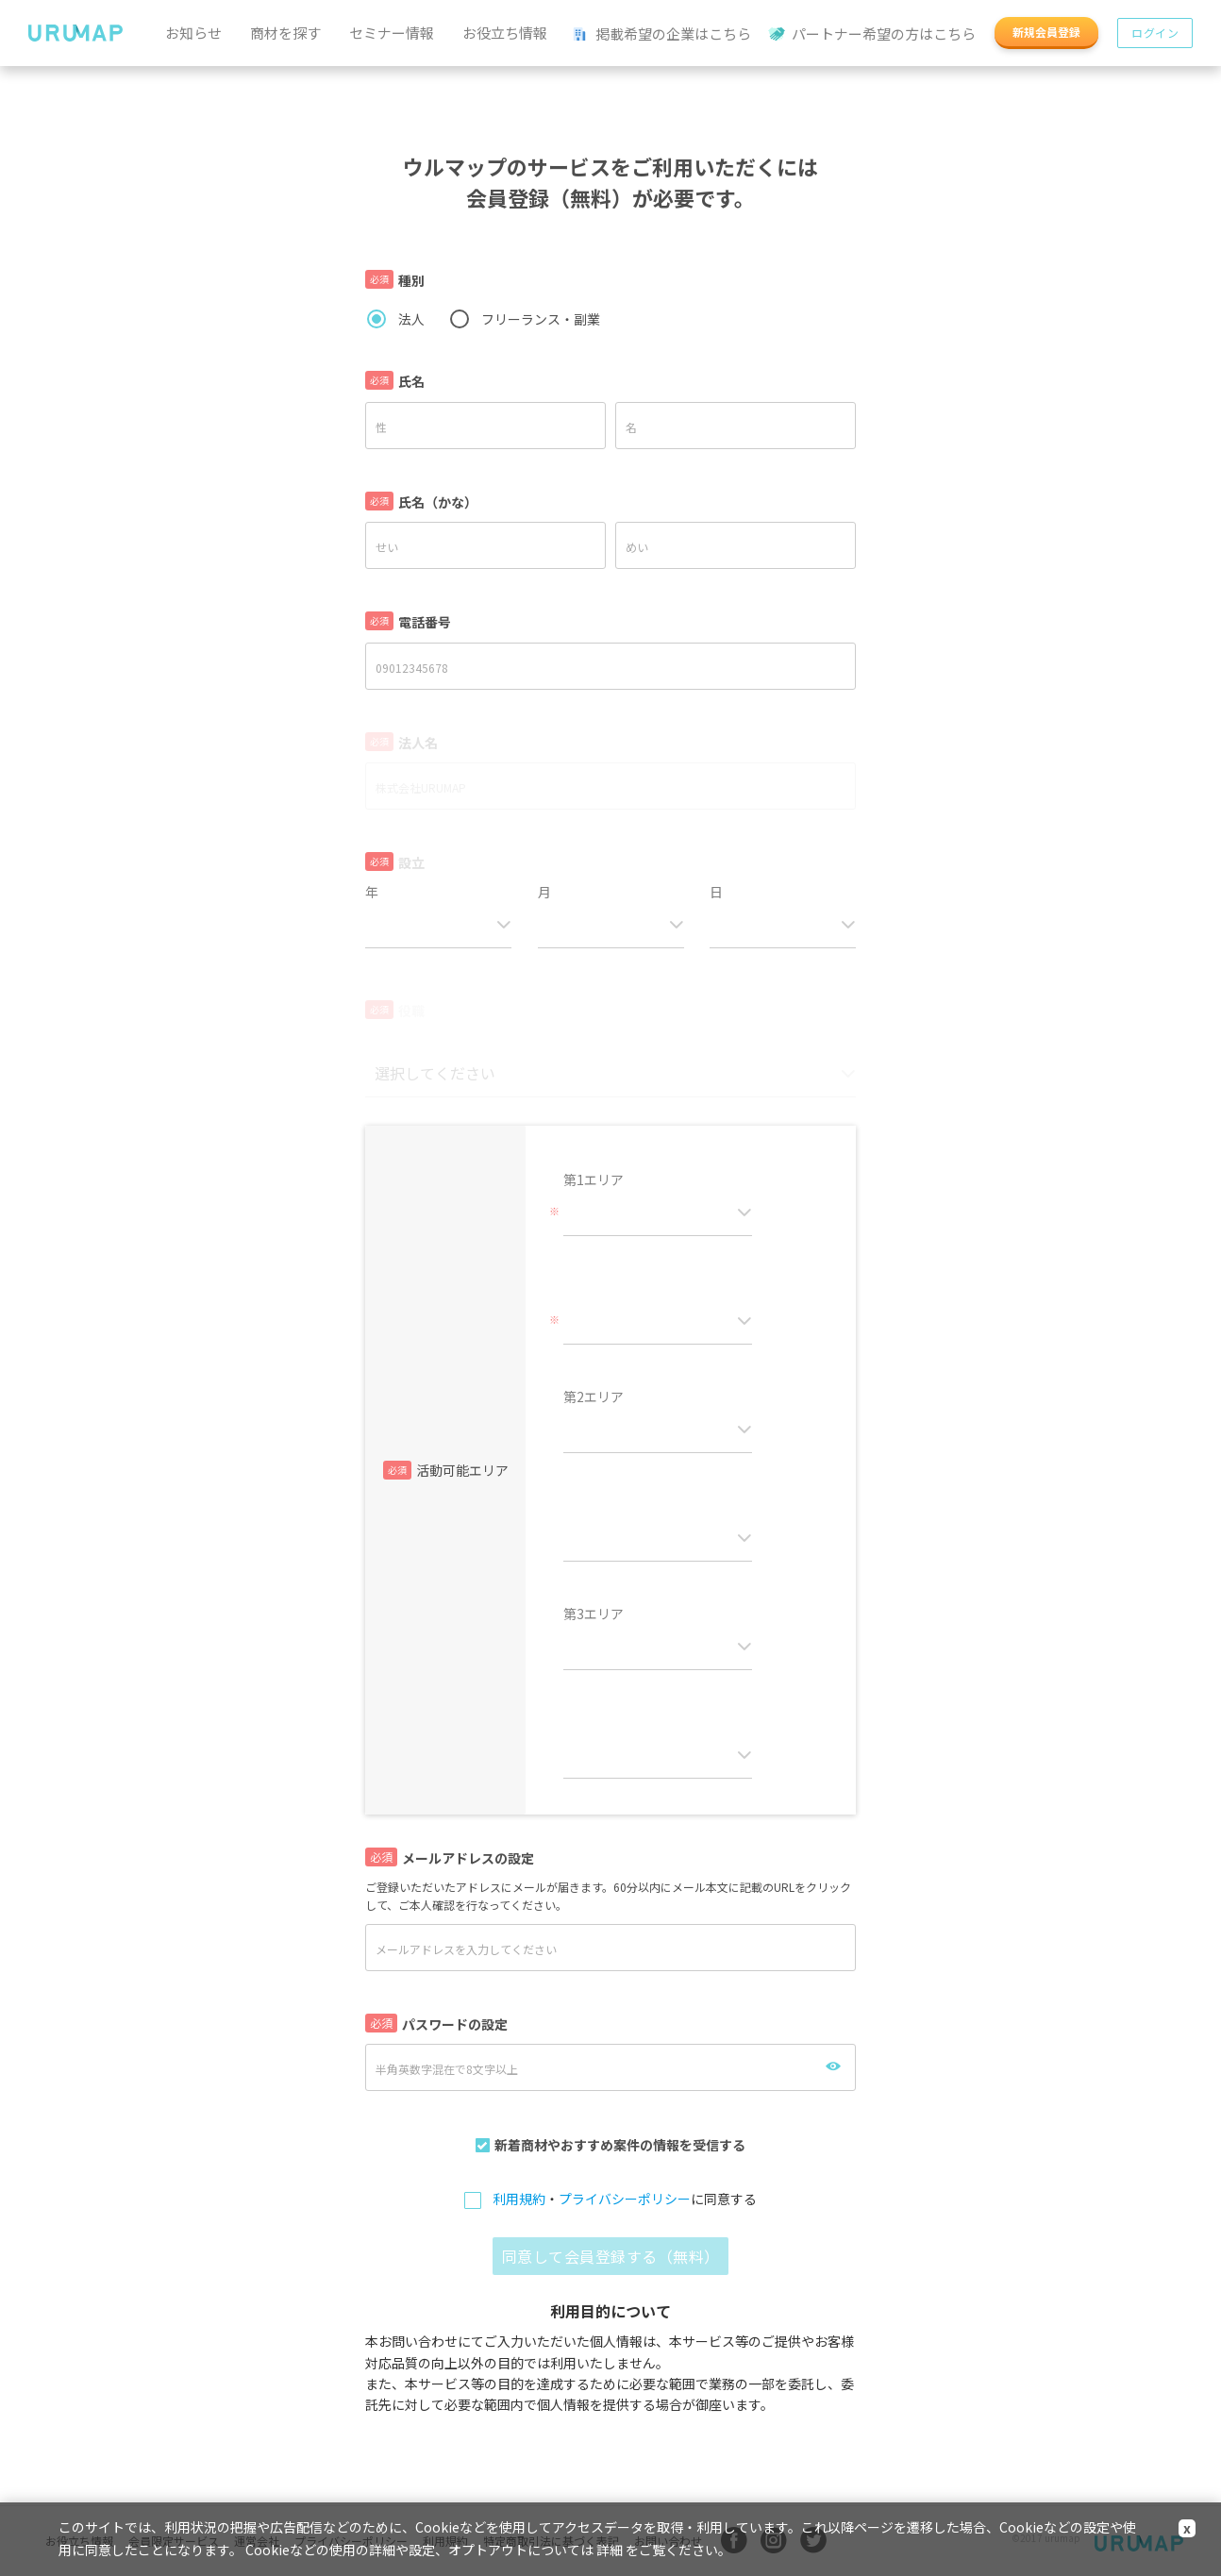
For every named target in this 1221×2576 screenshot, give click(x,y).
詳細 (609, 2549)
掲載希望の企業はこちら (662, 34)
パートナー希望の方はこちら (873, 34)
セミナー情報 (391, 32)
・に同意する (625, 2199)
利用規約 (519, 2199)
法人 (411, 318)
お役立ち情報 (504, 32)
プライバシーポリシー (625, 2199)
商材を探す (285, 32)
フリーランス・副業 (540, 318)
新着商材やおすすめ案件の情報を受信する (619, 2145)
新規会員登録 (1046, 32)
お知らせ (193, 32)
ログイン (1155, 33)
